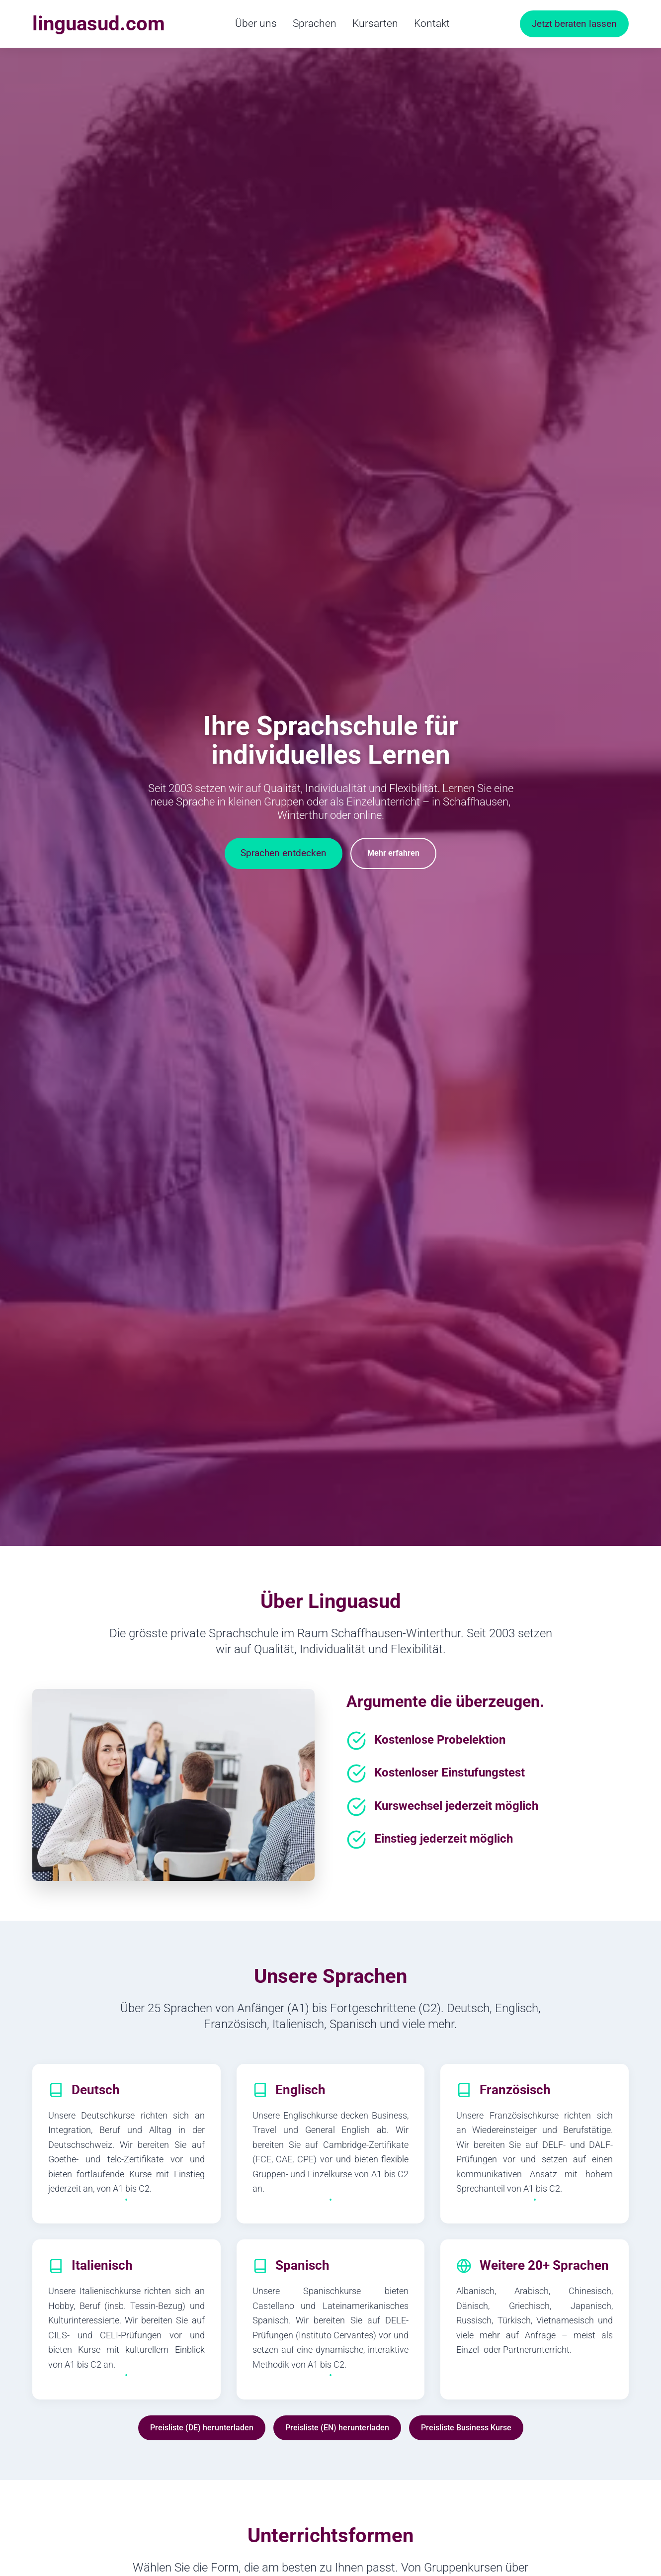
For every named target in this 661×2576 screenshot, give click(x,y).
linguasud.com (98, 23)
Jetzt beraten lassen (574, 23)
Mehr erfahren (393, 853)
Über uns (256, 23)
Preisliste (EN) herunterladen (337, 2427)
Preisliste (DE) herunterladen (201, 2427)
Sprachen (314, 23)
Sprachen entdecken (284, 853)
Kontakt (432, 23)
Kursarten (375, 23)
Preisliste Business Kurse (466, 2427)
